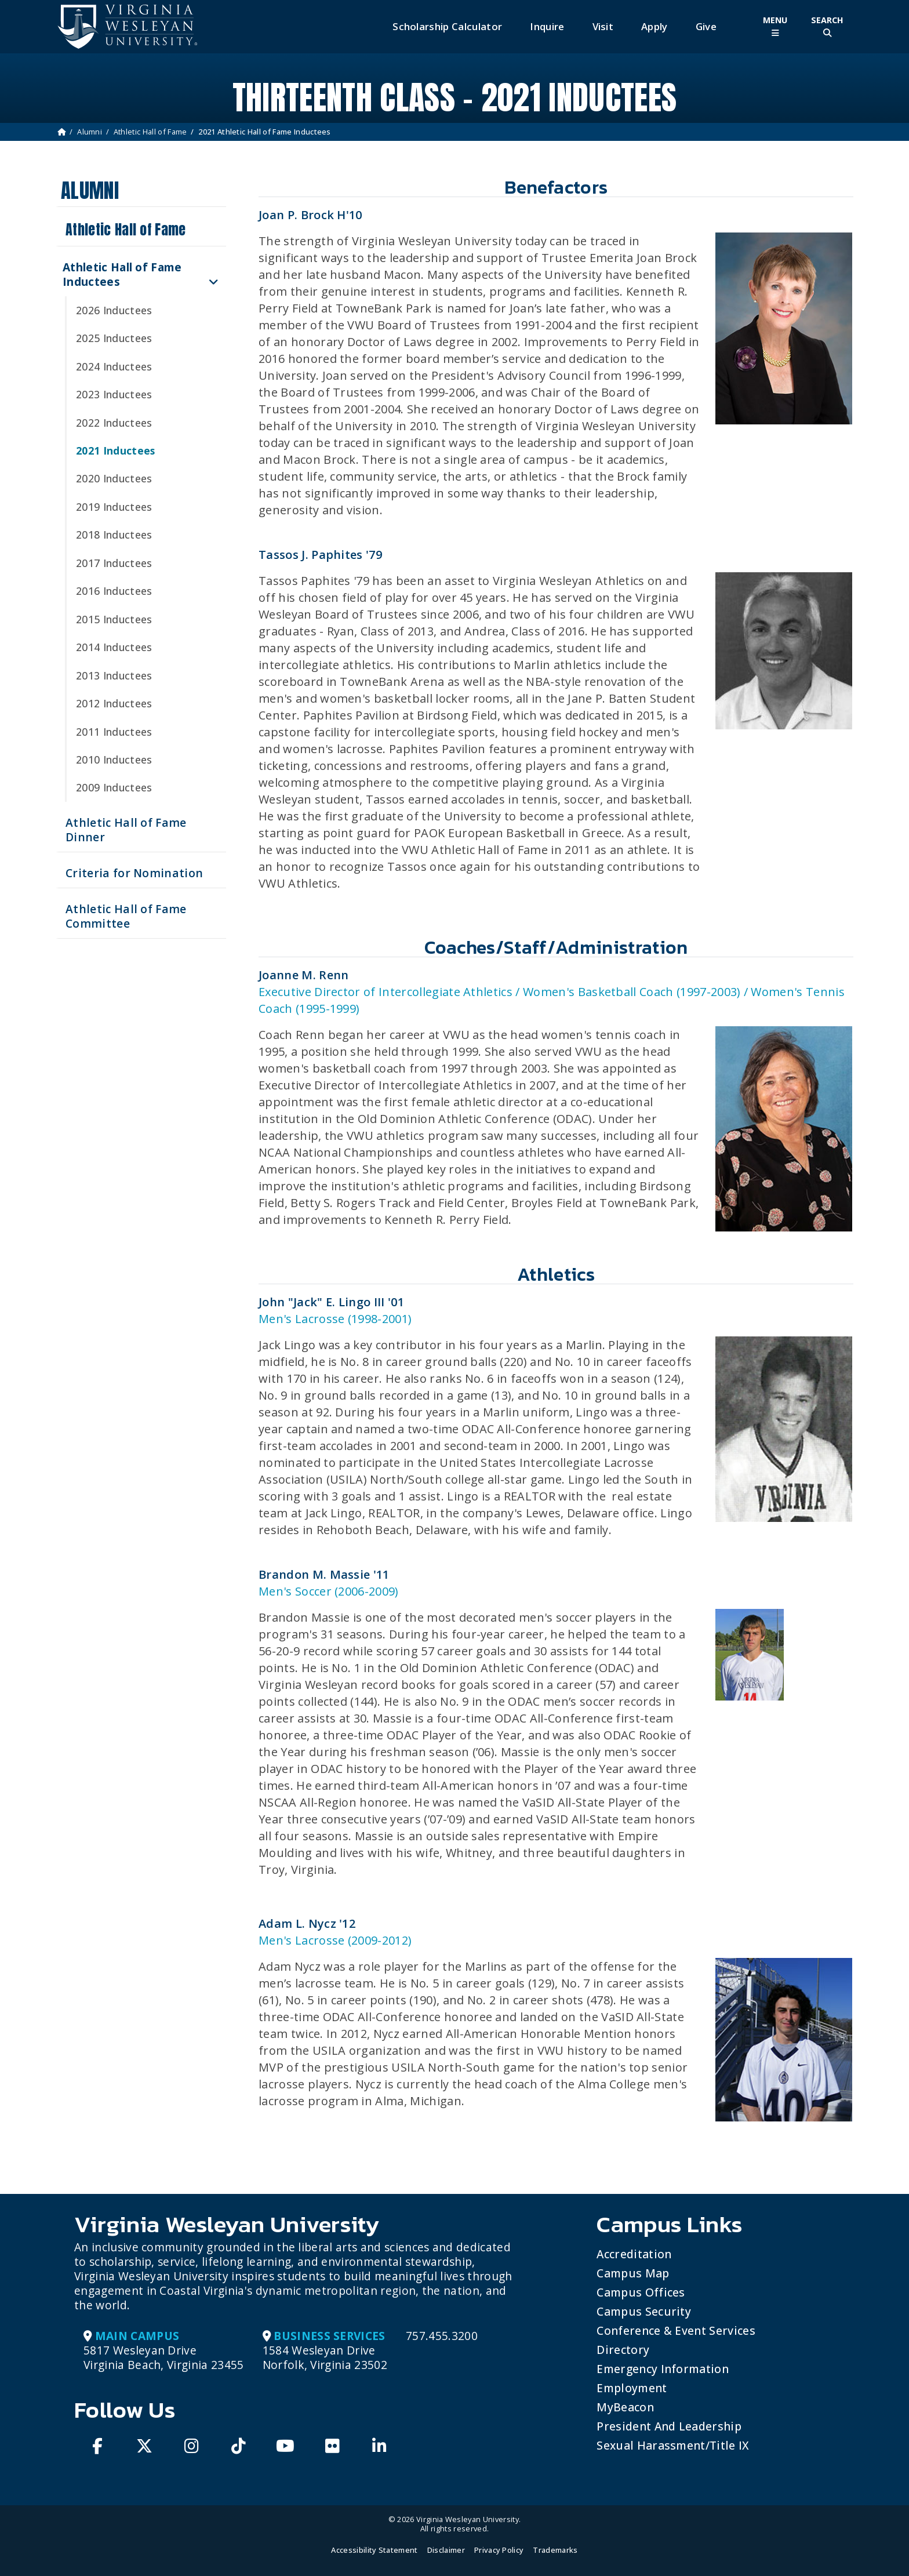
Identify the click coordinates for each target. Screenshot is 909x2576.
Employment (632, 2388)
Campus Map (633, 2273)
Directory (623, 2349)
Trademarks (555, 2550)
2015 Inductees (114, 619)
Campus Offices (641, 2292)
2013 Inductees (114, 675)
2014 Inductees (114, 647)
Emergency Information (663, 2369)
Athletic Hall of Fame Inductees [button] (122, 274)
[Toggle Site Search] (827, 26)
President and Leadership (669, 2426)
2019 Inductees (114, 507)
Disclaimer (446, 2550)
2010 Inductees (114, 759)
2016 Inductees (114, 591)
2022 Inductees (114, 423)
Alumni (89, 131)
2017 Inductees (114, 563)
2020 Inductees (114, 478)
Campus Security (644, 2311)
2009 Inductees (114, 787)
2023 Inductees (114, 394)
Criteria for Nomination (134, 873)
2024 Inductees (114, 366)
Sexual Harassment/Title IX (673, 2445)
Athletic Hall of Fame (150, 131)
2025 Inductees (114, 338)
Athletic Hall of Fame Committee (126, 916)
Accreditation (634, 2254)
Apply (654, 26)
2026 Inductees (114, 310)
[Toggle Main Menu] (775, 26)
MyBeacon (625, 2407)
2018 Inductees (114, 535)
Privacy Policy (498, 2550)
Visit (603, 26)
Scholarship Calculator (447, 26)
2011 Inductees (114, 732)
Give (706, 26)
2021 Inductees (115, 450)
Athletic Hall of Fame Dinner (126, 830)
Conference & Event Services (676, 2330)
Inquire (547, 26)
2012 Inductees (114, 703)
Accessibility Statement (374, 2550)
